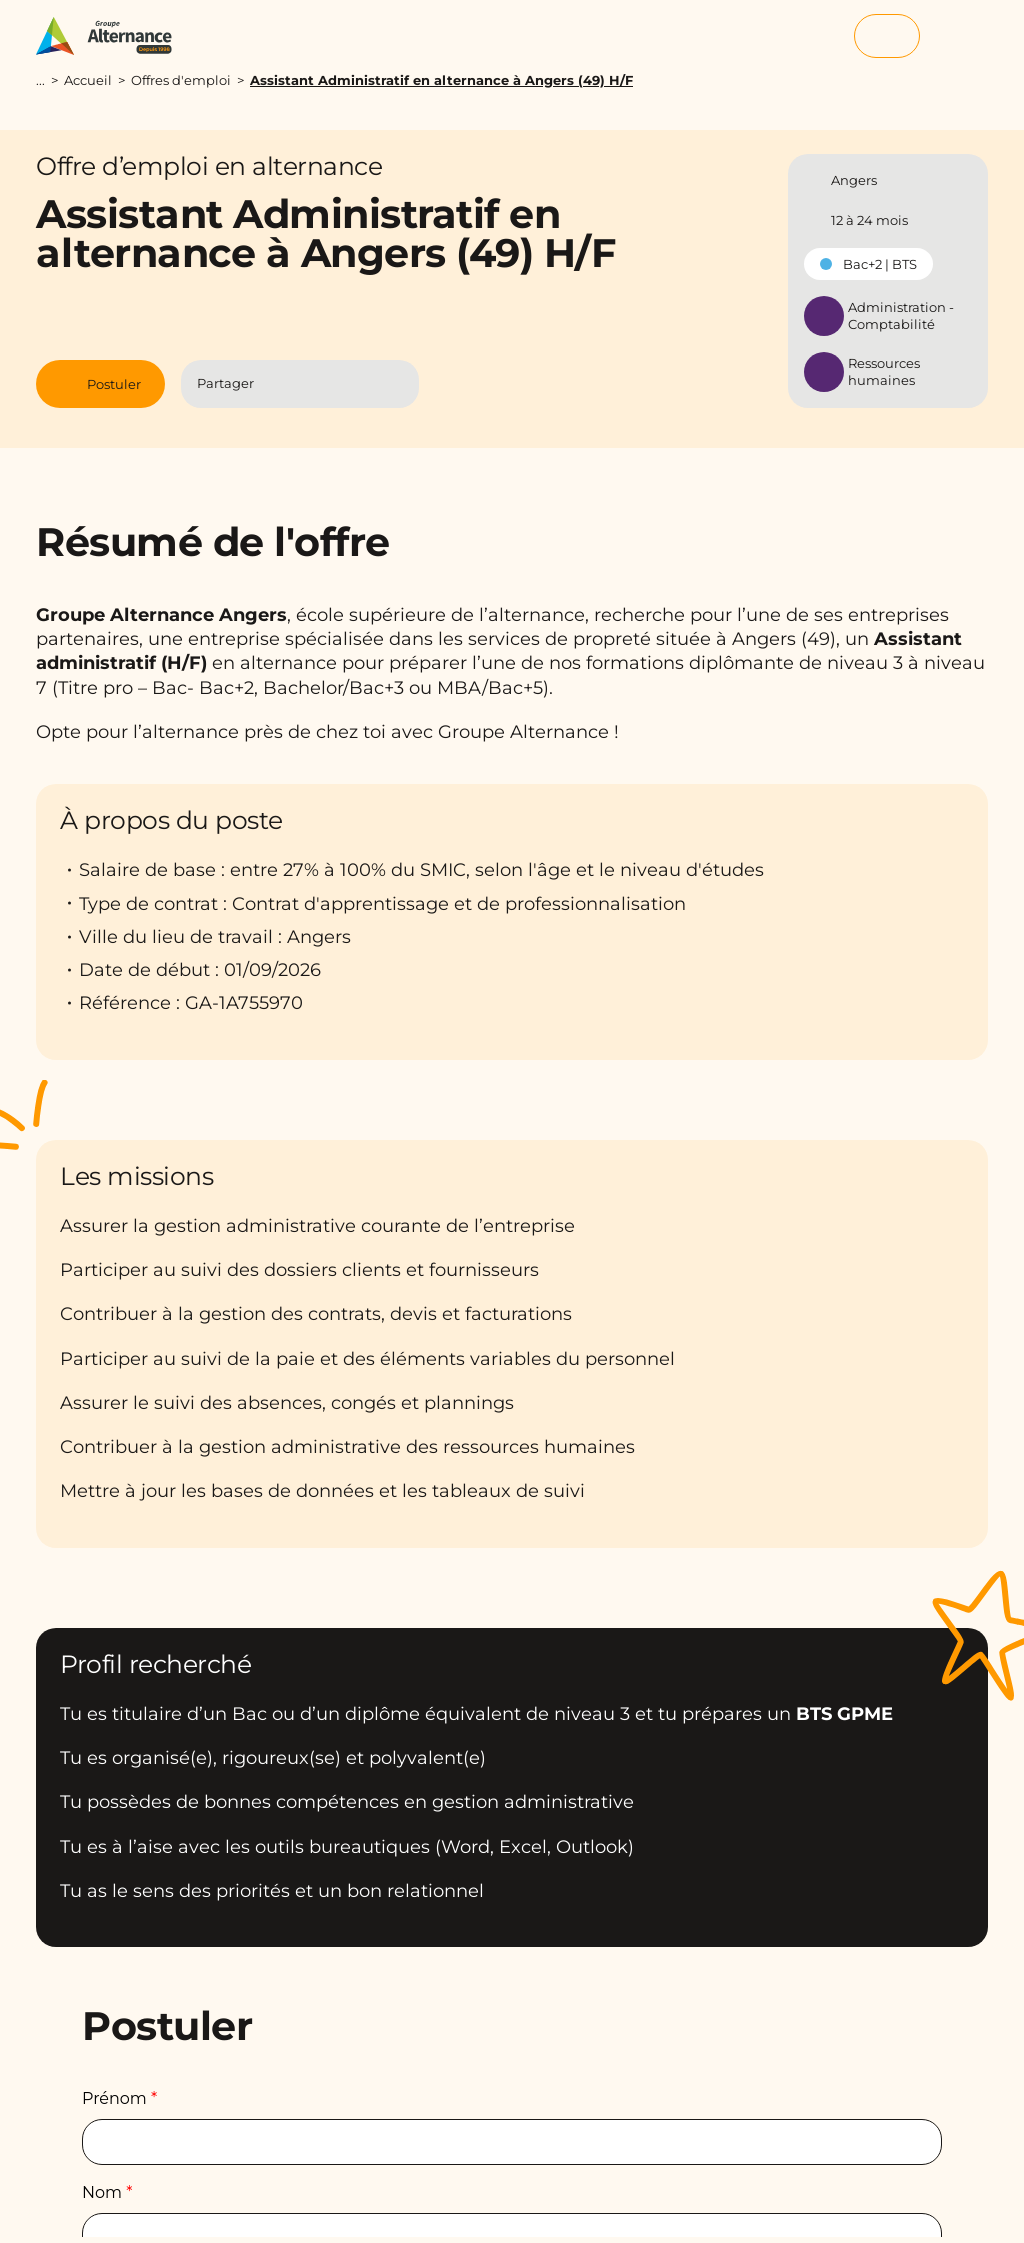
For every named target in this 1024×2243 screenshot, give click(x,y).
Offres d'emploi (181, 80)
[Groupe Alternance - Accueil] (113, 36)
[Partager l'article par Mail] (359, 383)
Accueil (88, 80)
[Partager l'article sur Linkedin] (320, 383)
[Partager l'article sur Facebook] (281, 383)
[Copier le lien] (395, 384)
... (40, 80)
